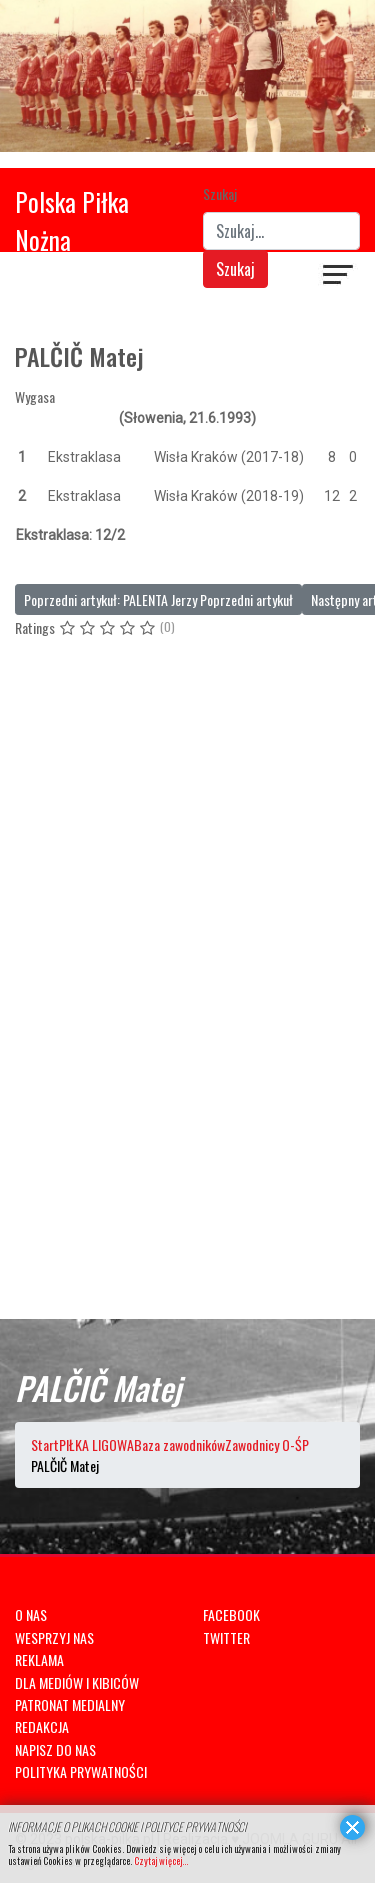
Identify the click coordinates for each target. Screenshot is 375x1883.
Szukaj (220, 193)
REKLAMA (39, 1659)
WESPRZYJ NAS (54, 1637)
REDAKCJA (42, 1726)
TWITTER (226, 1637)
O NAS (31, 1614)
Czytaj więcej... (161, 1860)
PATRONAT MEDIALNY (70, 1704)
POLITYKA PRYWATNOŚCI (81, 1771)
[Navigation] (339, 277)
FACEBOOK (231, 1614)
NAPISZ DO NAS (55, 1749)
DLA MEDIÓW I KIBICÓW (77, 1682)
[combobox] (282, 231)
